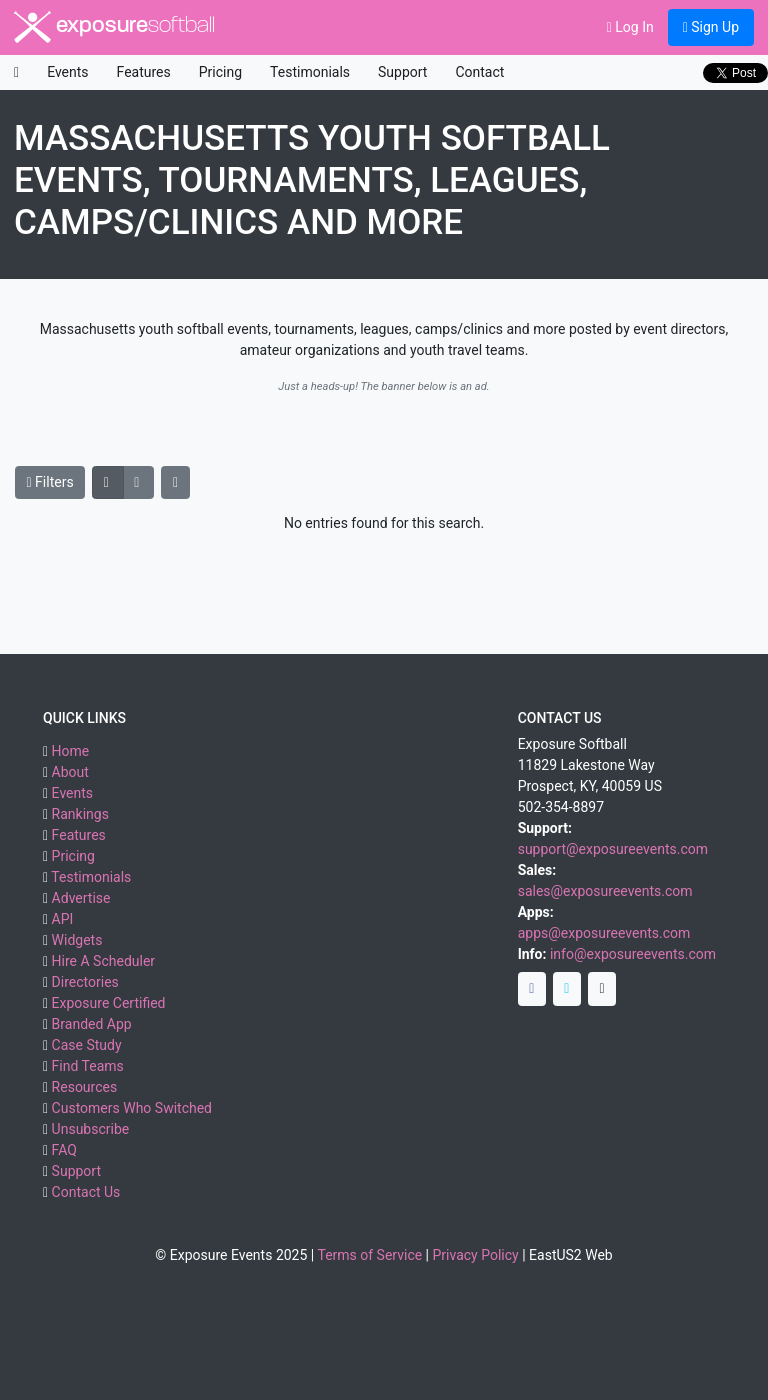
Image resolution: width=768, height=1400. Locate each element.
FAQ (64, 1150)
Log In (630, 27)
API (63, 919)
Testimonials (310, 72)
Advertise (81, 898)
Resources (85, 1087)
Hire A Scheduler (103, 961)
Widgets (77, 940)
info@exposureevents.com (633, 954)
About (70, 772)
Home (71, 751)
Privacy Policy (476, 1255)
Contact (479, 72)
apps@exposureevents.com (604, 933)
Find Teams (88, 1066)
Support (402, 72)
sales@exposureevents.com (605, 891)
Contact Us (86, 1192)
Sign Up (711, 27)
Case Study (87, 1045)
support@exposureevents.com (613, 849)
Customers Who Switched (132, 1108)
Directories (85, 982)
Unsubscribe (91, 1129)
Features (144, 72)
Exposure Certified (109, 1003)
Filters (50, 482)
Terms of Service (369, 1255)
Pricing (220, 72)
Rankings (80, 814)
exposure (114, 27)
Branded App (92, 1024)
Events (67, 72)
